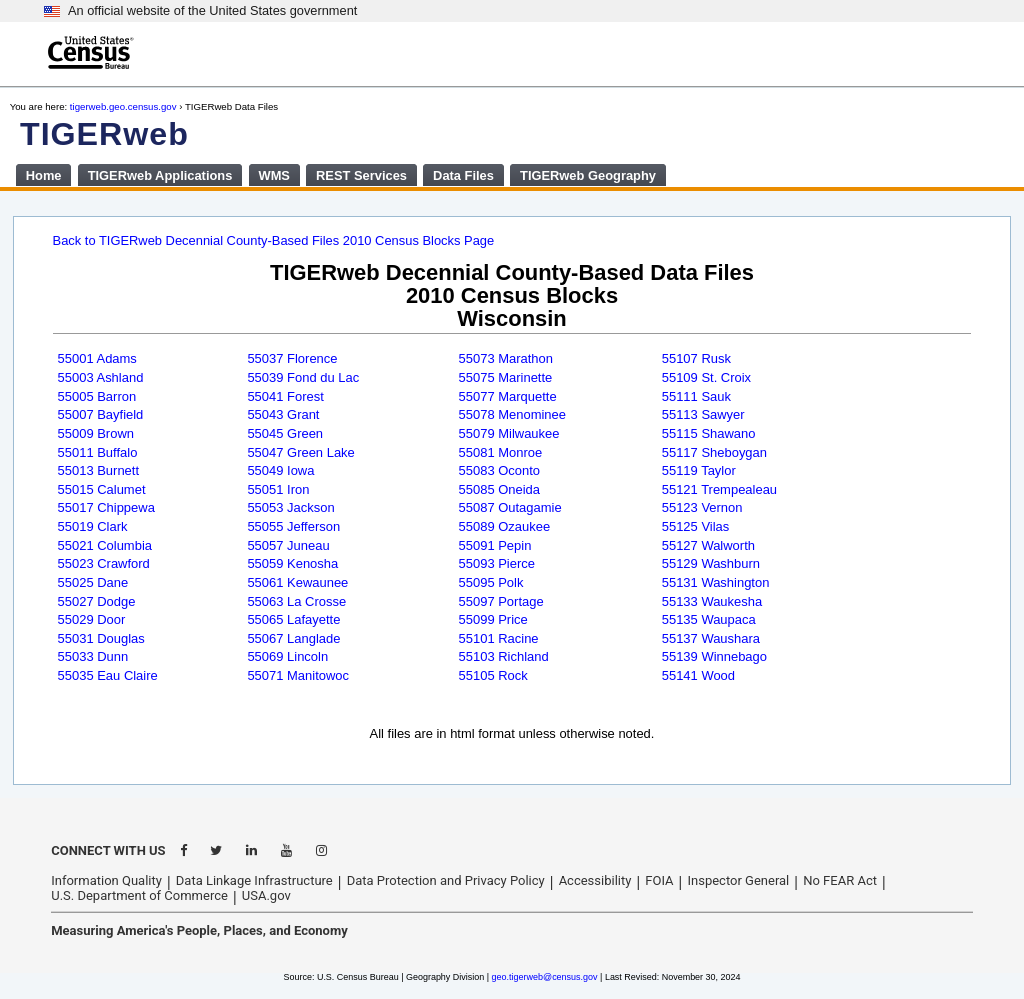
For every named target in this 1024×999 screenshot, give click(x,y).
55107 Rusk (696, 358)
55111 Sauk (696, 396)
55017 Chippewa (106, 507)
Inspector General (738, 880)
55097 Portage (501, 601)
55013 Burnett (98, 470)
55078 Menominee (512, 414)
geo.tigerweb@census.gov (545, 977)
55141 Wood (698, 675)
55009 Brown (96, 433)
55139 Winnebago (714, 656)
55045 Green (285, 433)
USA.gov (266, 895)
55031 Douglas (101, 638)
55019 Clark (93, 526)
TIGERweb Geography (588, 175)
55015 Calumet (102, 489)
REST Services (361, 175)
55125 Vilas (696, 526)
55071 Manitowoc (298, 675)
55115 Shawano (709, 433)
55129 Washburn (711, 563)
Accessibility (595, 880)
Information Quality (106, 880)
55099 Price (493, 619)
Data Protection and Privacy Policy (446, 880)
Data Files (463, 175)
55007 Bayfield (101, 414)
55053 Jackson (290, 507)
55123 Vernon (702, 507)
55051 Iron (278, 489)
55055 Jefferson (293, 526)
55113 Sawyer (703, 414)
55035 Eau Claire (108, 675)
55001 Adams (97, 358)
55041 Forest (285, 396)
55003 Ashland (101, 377)
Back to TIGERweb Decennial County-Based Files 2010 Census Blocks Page (274, 240)
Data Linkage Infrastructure (254, 880)
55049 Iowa (280, 470)
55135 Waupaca (709, 619)
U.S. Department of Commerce (139, 895)
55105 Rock (493, 675)
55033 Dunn (93, 656)
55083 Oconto (499, 470)
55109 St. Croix (706, 377)
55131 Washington (716, 582)
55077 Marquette (508, 396)
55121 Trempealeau (719, 489)
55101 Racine (499, 638)
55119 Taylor (699, 470)
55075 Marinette (506, 377)
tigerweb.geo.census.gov (123, 106)
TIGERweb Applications (160, 175)
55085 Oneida (500, 489)
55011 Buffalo (98, 452)
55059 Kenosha (292, 563)
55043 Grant (283, 414)
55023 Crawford (104, 563)
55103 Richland (504, 656)
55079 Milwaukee (509, 433)
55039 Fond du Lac (303, 377)
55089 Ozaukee (505, 526)
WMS (273, 175)
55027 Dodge (97, 601)
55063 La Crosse (296, 601)
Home (44, 175)
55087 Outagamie (510, 507)
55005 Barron (97, 396)
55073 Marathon (506, 358)
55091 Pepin (495, 545)
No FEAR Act (840, 880)
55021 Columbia (105, 545)
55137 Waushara (711, 638)
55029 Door (92, 619)
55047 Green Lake (300, 452)
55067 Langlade (293, 638)
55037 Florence (292, 358)
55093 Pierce (497, 563)
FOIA (659, 880)
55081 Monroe (501, 452)
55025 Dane (93, 582)
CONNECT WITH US (108, 850)
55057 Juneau (288, 545)
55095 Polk (491, 582)
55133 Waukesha (712, 601)
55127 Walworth (708, 545)
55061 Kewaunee (297, 582)
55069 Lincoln (287, 656)
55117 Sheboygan (714, 452)
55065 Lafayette (293, 619)
